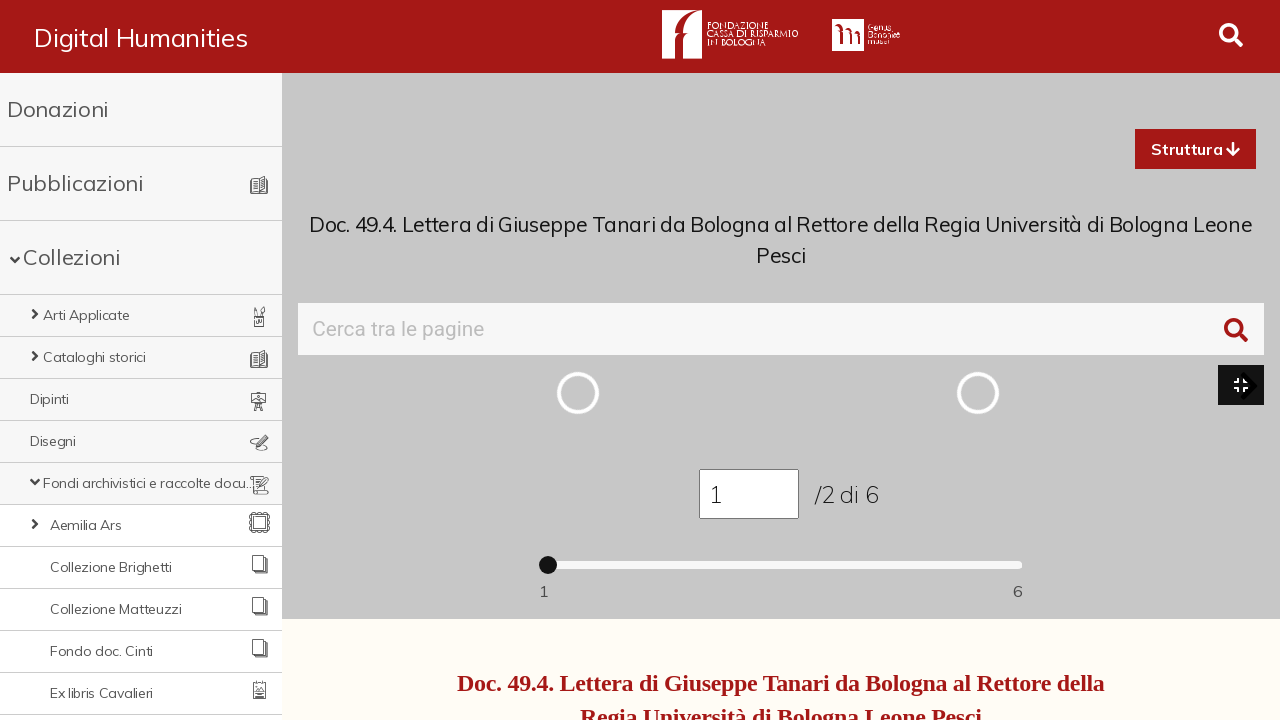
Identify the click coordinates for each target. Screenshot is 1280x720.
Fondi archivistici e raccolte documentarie (150, 483)
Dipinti (49, 399)
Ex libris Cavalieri (101, 693)
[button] (1195, 149)
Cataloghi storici (94, 357)
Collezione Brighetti (111, 567)
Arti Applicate (86, 315)
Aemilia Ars (85, 525)
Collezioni (72, 257)
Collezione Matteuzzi (116, 609)
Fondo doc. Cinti (101, 651)
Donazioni (58, 109)
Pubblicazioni (75, 183)
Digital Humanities (140, 37)
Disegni (53, 441)
